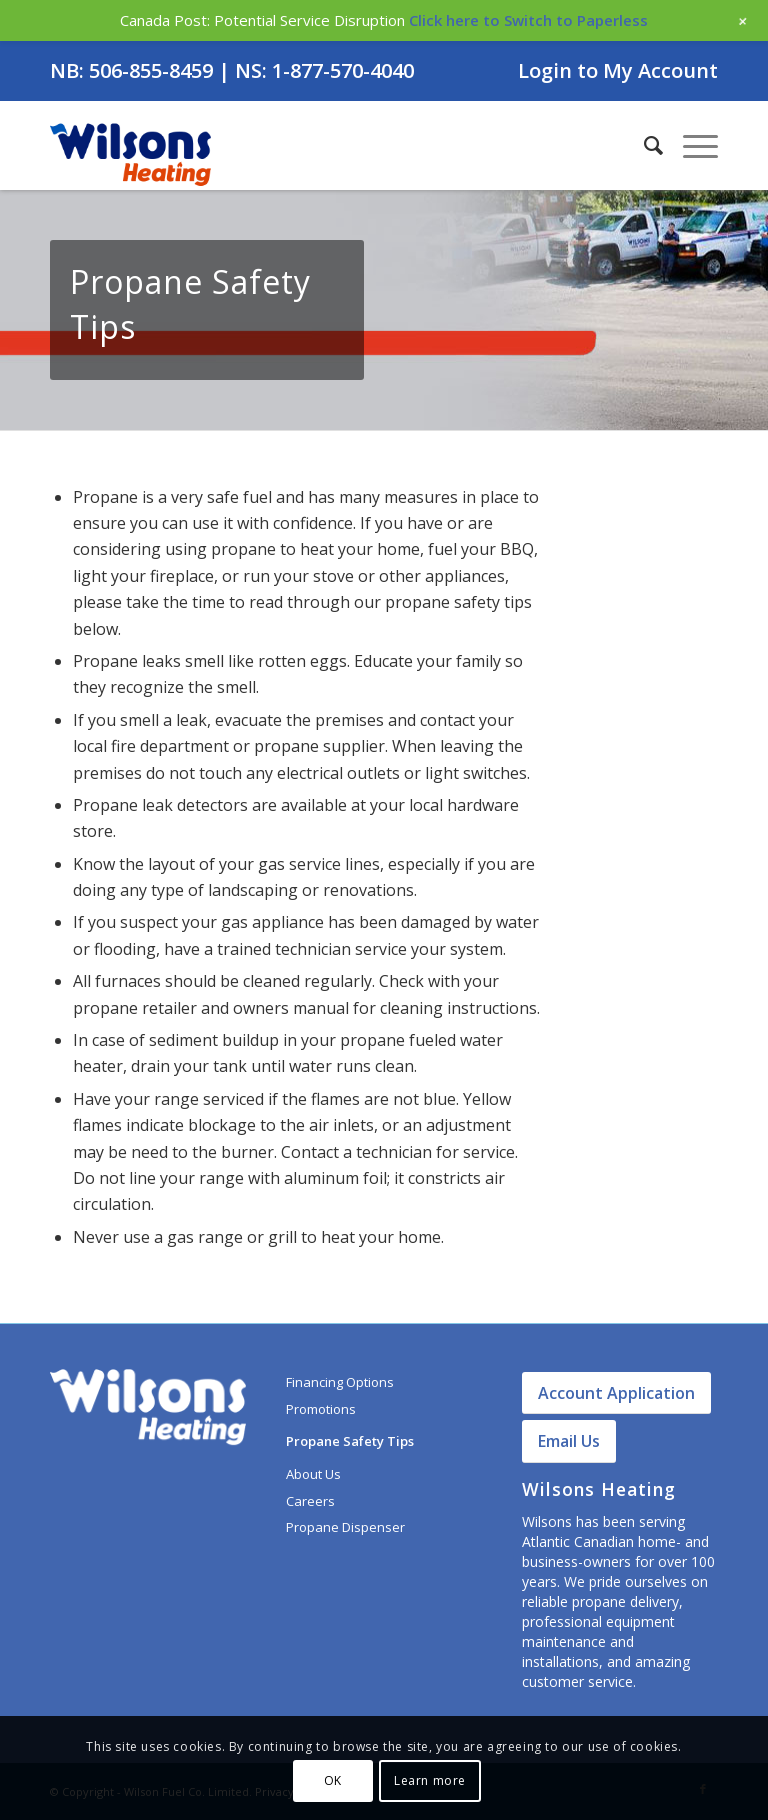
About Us (313, 1474)
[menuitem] (613, 72)
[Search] (643, 145)
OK (333, 1780)
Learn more (430, 1780)
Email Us (569, 1441)
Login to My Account (618, 70)
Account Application (616, 1393)
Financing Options (340, 1382)
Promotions (321, 1409)
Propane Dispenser (345, 1527)
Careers (310, 1501)
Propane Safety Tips (350, 1441)
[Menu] (690, 145)
